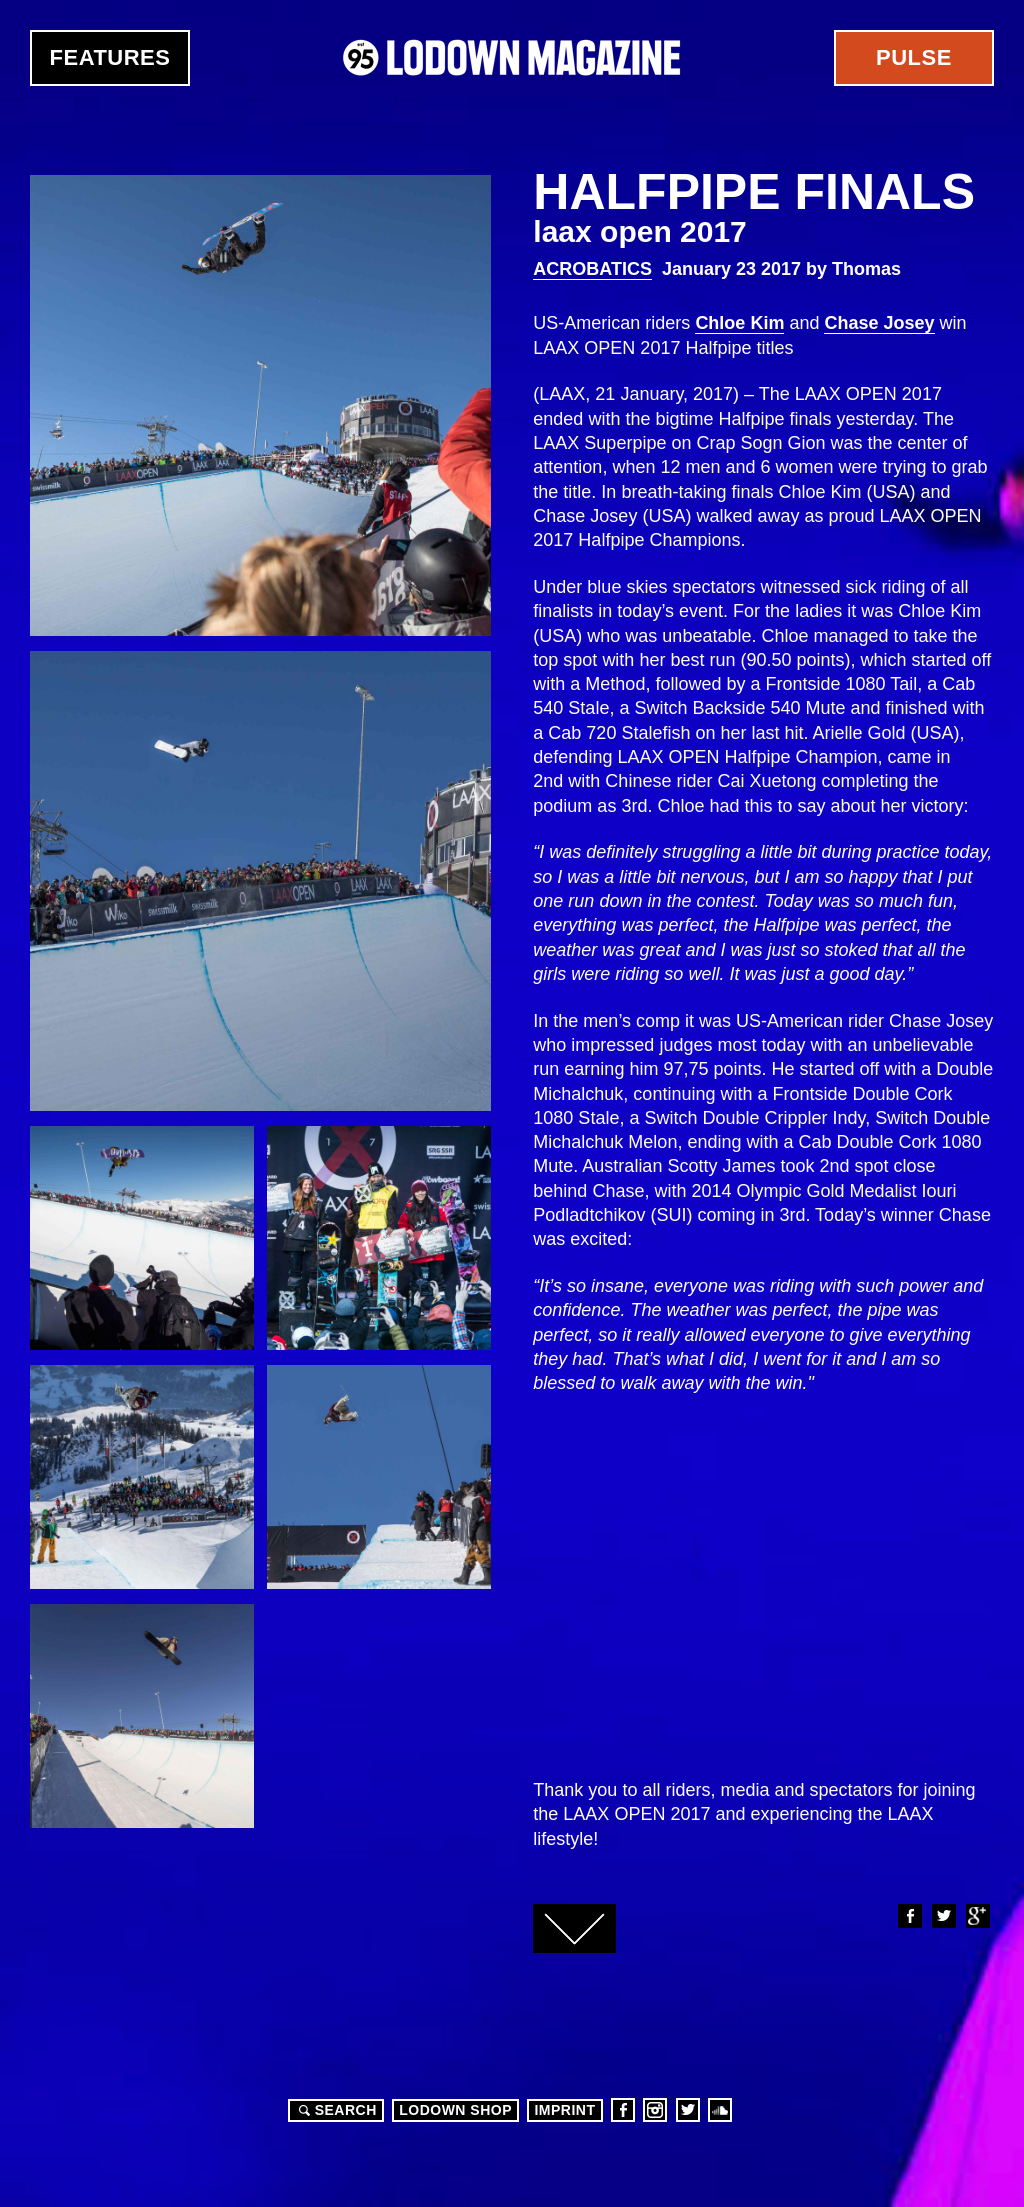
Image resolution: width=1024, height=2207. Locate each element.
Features (110, 57)
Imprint (564, 2110)
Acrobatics (592, 269)
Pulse (914, 57)
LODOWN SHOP (455, 2110)
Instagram (655, 2110)
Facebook (909, 1916)
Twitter (943, 1916)
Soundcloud (720, 2110)
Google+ (977, 1916)
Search (335, 2110)
